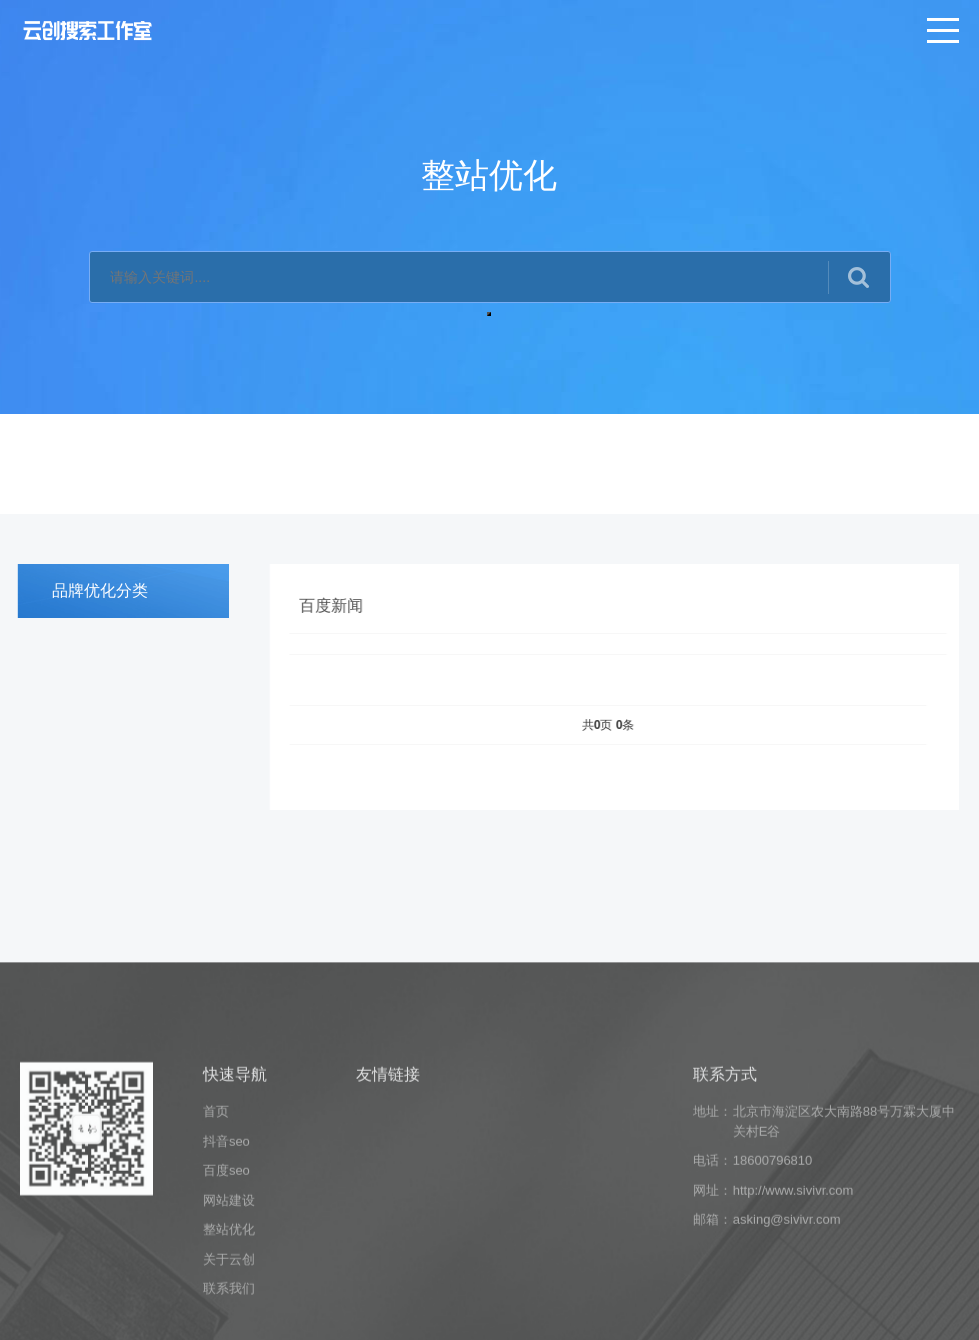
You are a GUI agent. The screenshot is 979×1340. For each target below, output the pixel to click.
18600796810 (773, 1240)
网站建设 (229, 1280)
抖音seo (226, 1221)
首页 (216, 1191)
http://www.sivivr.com (793, 1270)
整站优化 (229, 1309)
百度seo (226, 1250)
